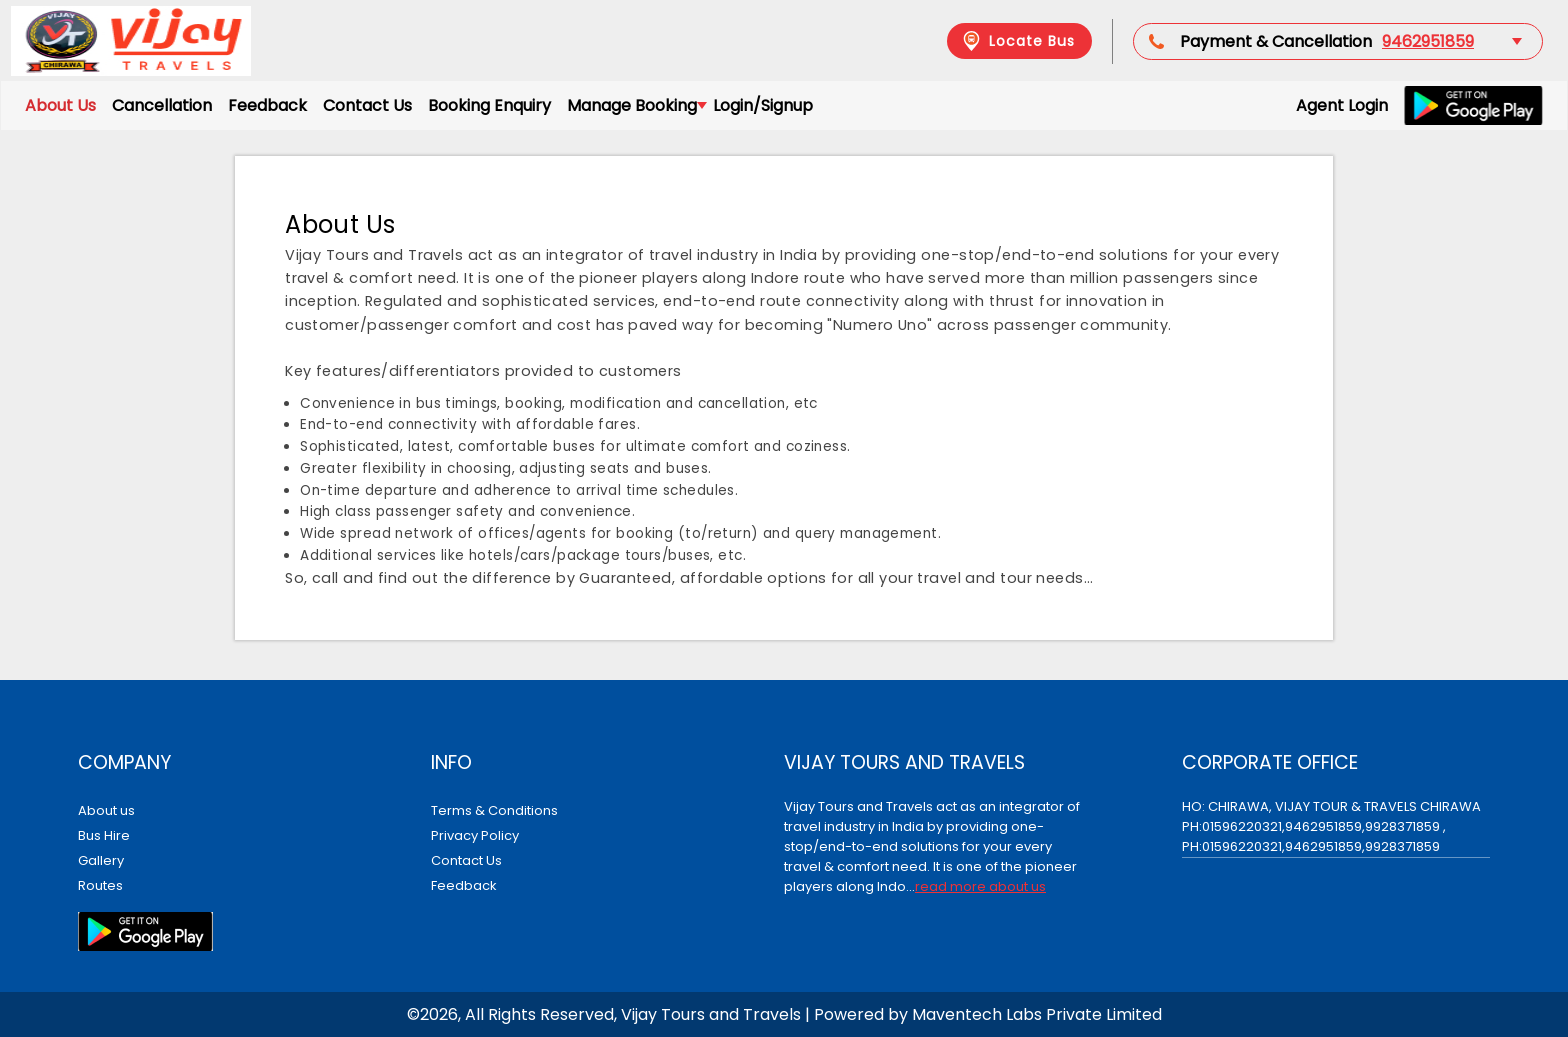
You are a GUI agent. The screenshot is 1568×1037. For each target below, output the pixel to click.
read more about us (980, 886)
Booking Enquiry (489, 105)
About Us (60, 105)
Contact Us (367, 105)
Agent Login (1342, 105)
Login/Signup (763, 105)
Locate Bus (1017, 41)
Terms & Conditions (494, 810)
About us (106, 810)
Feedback (267, 105)
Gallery (101, 860)
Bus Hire (104, 835)
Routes (100, 885)
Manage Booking (636, 105)
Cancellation (162, 105)
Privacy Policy (475, 835)
